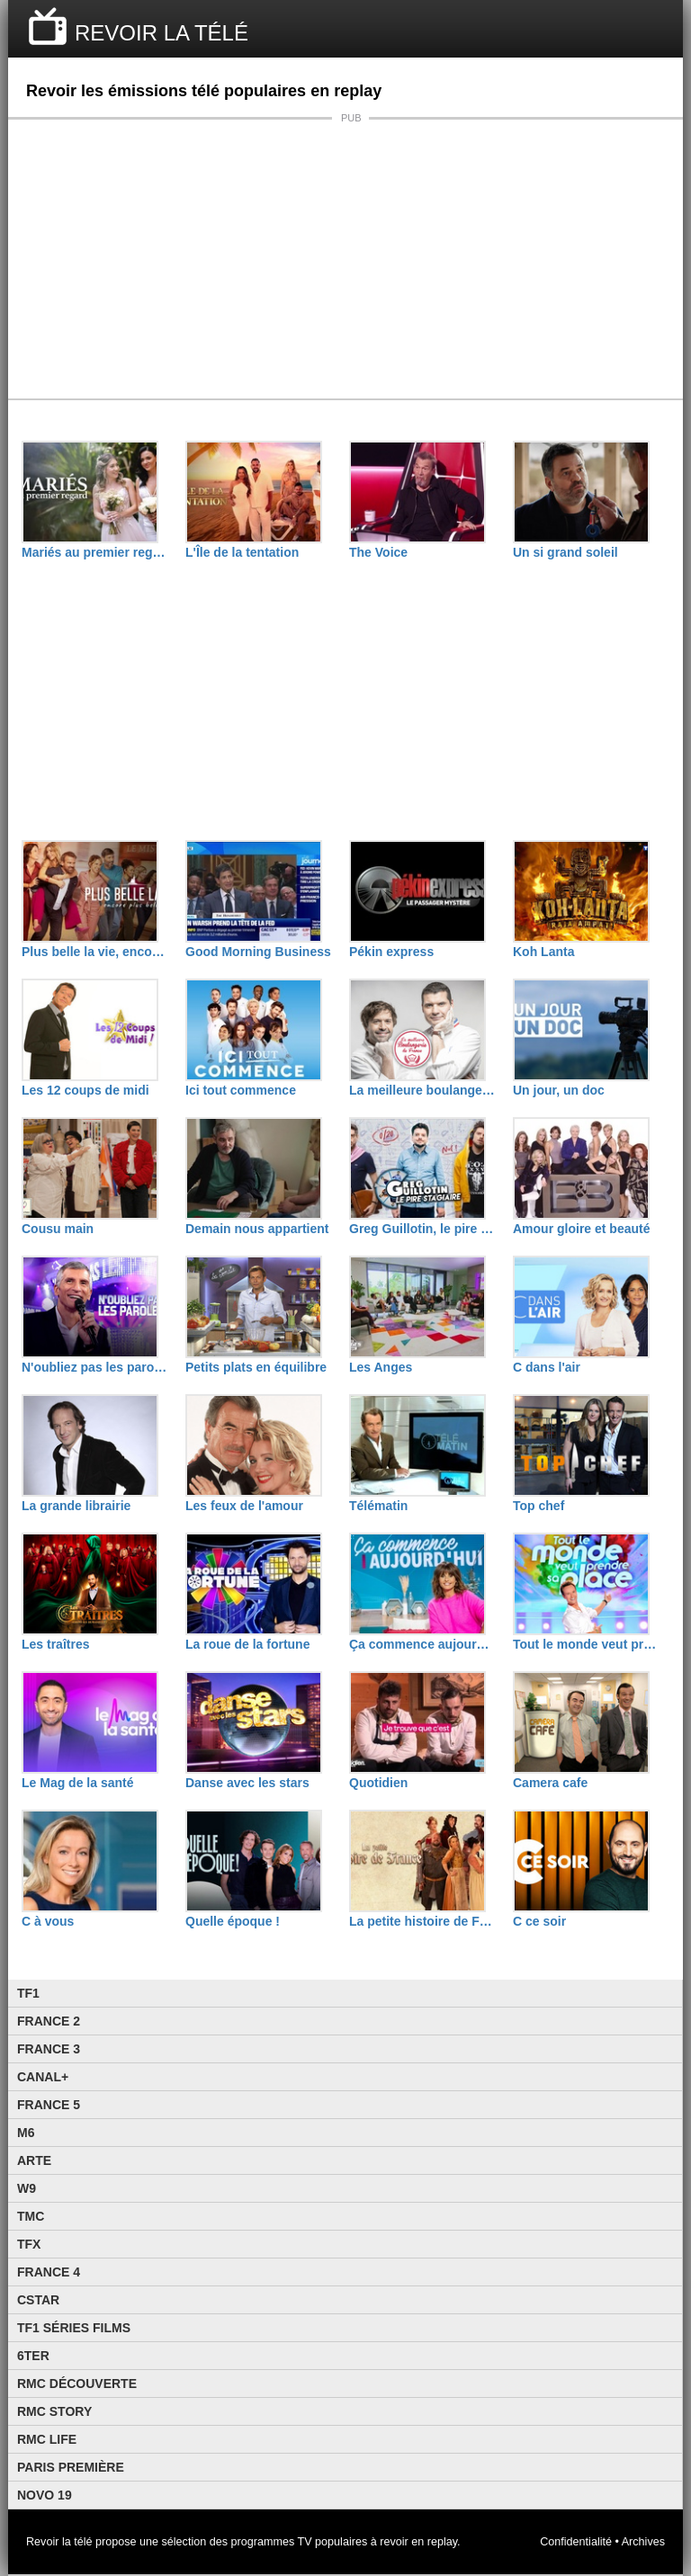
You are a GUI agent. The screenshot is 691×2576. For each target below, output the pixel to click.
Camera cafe (550, 1782)
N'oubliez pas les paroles (94, 1367)
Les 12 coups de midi (85, 1090)
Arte (34, 2160)
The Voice (378, 552)
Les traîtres (55, 1644)
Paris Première (70, 2467)
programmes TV (271, 2542)
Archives (643, 2542)
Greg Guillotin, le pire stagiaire (422, 1228)
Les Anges (380, 1367)
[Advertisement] (345, 259)
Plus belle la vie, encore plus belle (94, 951)
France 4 (48, 2272)
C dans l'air (546, 1367)
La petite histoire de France (422, 1921)
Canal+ (42, 2077)
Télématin (378, 1505)
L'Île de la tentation (242, 552)
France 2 (48, 2021)
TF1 (28, 1993)
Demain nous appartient (256, 1228)
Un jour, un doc (559, 1090)
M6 (25, 2132)
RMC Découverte (77, 2383)
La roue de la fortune (247, 1644)
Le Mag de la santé (77, 1782)
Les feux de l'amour (244, 1505)
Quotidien (378, 1782)
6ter (33, 2355)
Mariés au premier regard (94, 552)
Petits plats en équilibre (256, 1367)
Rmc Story (54, 2411)
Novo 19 (44, 2495)
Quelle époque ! (232, 1921)
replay (442, 2542)
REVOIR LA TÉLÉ (161, 33)
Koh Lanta (543, 951)
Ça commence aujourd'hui (422, 1644)
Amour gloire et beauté (581, 1228)
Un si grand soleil (565, 552)
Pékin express (391, 951)
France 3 (48, 2049)
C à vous (48, 1921)
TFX (28, 2244)
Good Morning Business (258, 951)
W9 (26, 2188)
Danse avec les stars (247, 1782)
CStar (38, 2300)
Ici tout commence (240, 1090)
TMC (30, 2216)
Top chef (538, 1505)
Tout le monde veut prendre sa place (586, 1644)
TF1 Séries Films (73, 2328)
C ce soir (539, 1921)
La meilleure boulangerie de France (422, 1090)
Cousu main (58, 1228)
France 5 (48, 2104)
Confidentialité (576, 2542)
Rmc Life (46, 2439)
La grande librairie (76, 1505)
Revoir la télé (59, 2542)
